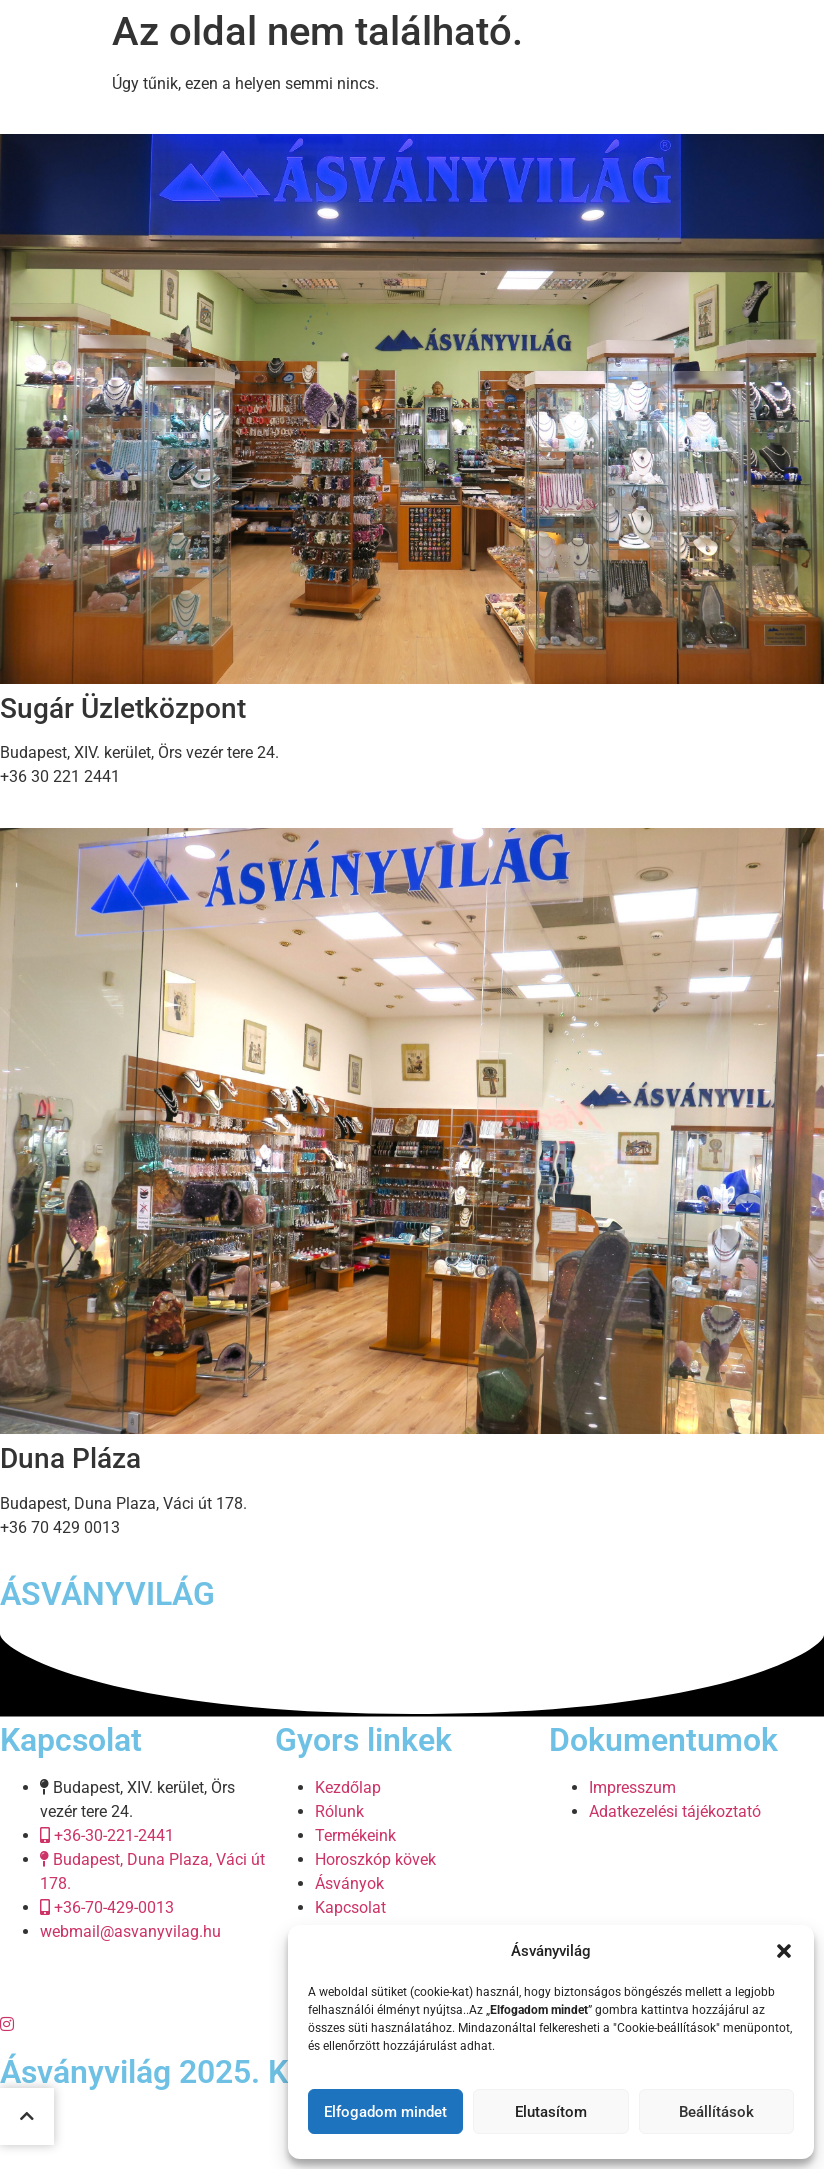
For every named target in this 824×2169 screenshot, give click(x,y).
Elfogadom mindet (385, 2112)
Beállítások (716, 2112)
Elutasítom (551, 2112)
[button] (784, 1951)
